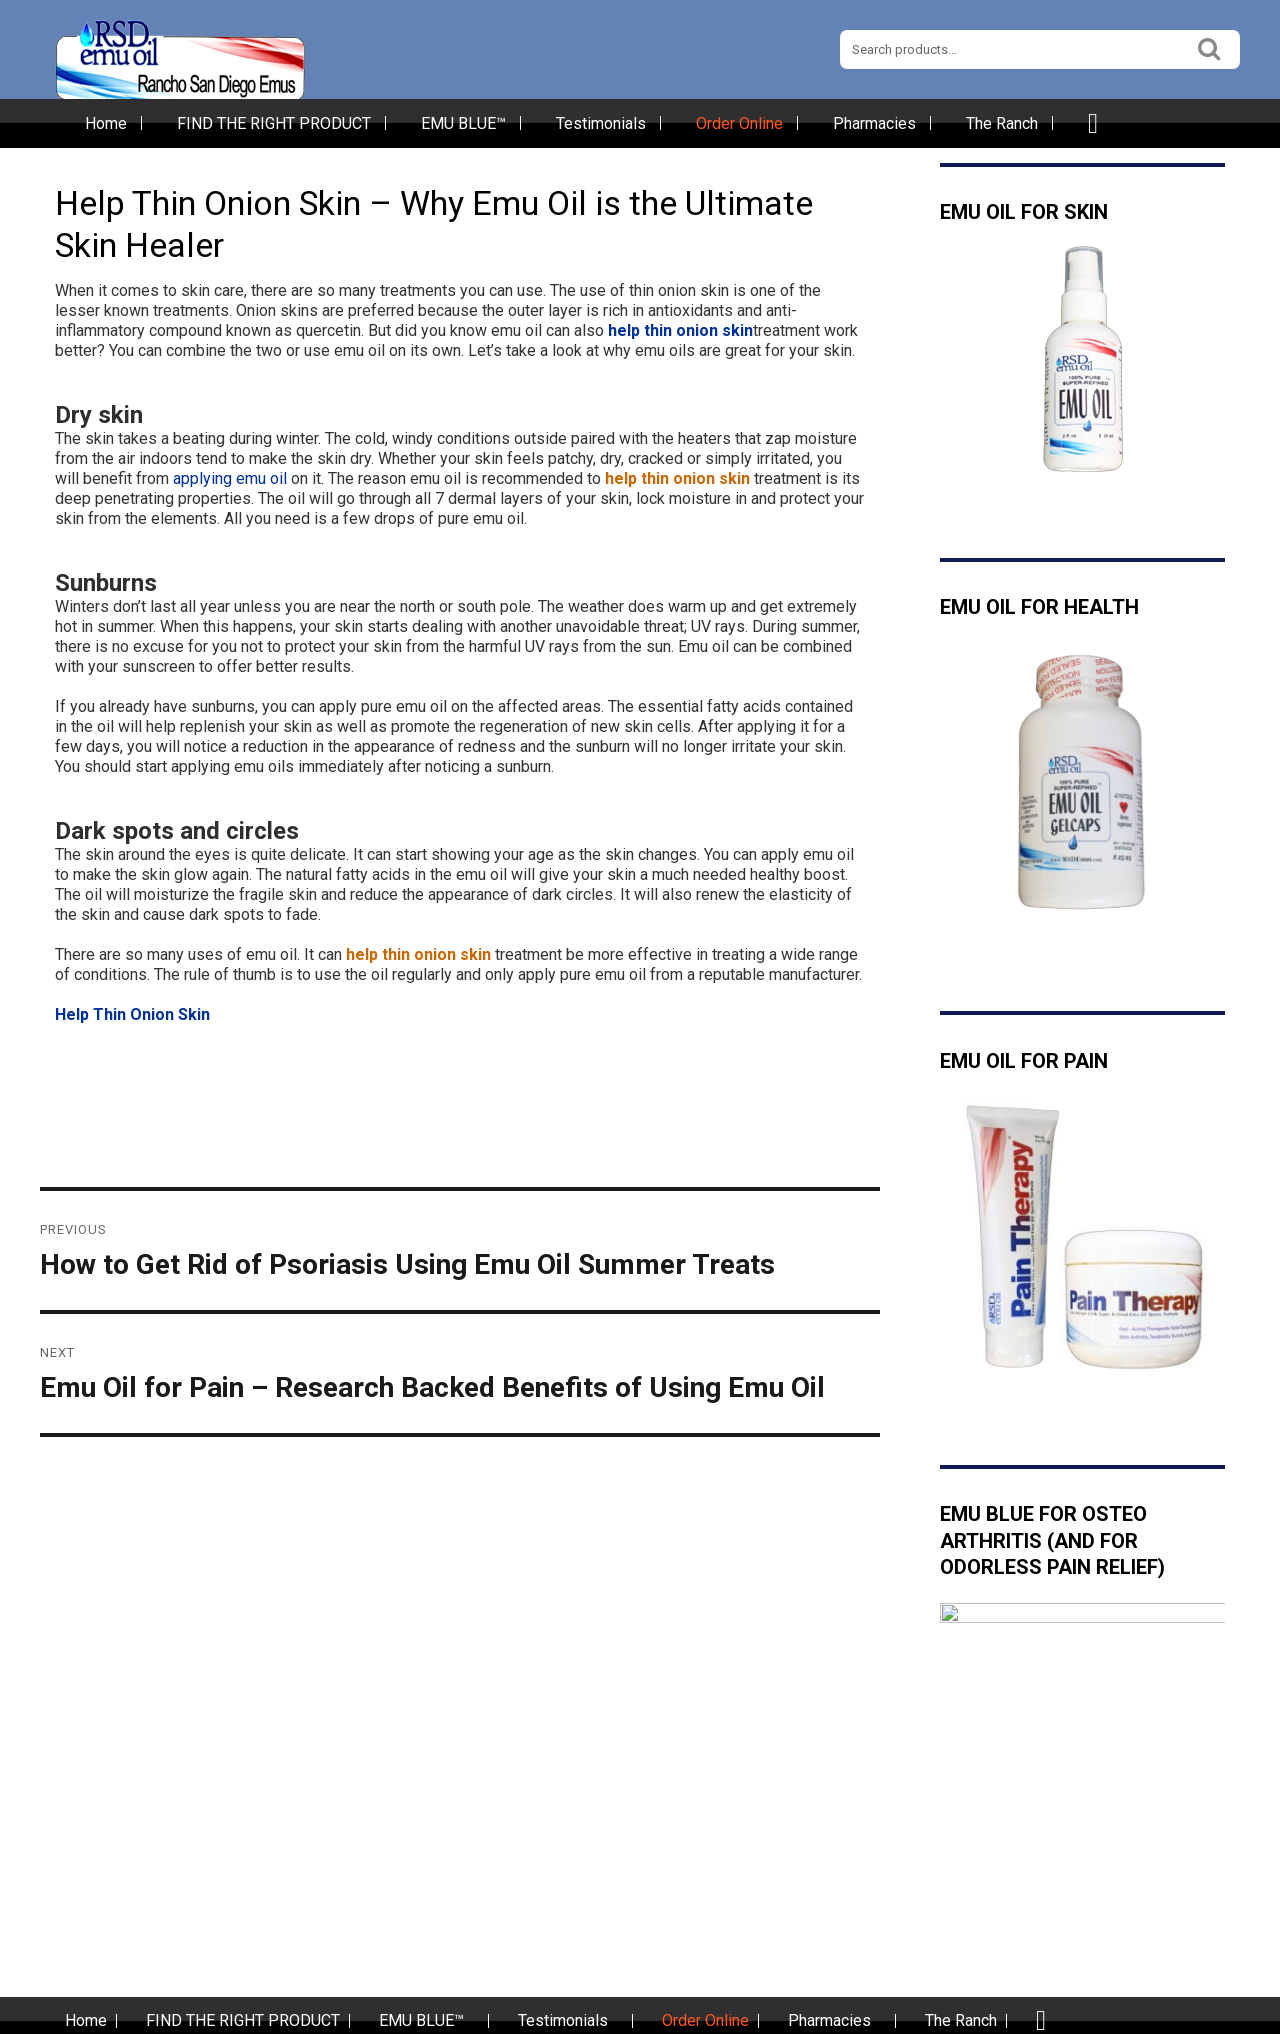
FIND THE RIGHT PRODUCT (274, 123)
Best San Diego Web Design (918, 2015)
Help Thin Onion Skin (132, 1014)
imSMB (1198, 2015)
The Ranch (1002, 123)
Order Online (739, 123)
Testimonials (601, 123)
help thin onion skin (680, 330)
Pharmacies (874, 123)
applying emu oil (230, 478)
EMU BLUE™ (463, 123)
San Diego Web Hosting (1081, 2015)
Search (1210, 46)
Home (106, 123)
